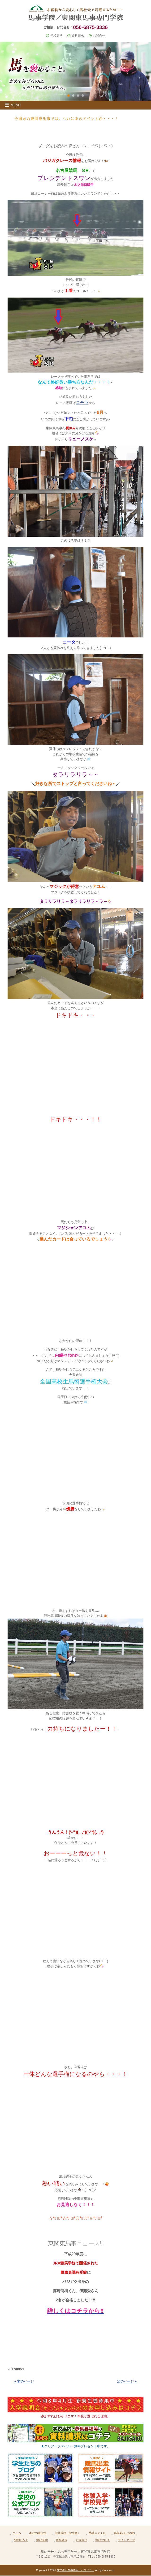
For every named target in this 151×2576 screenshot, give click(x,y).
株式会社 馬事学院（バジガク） (75, 2570)
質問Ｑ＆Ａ (21, 2540)
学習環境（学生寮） (67, 2533)
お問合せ (99, 35)
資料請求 (78, 35)
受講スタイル (97, 2533)
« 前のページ (24, 2381)
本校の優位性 (37, 2533)
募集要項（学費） (125, 2533)
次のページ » (127, 2381)
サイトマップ (126, 2540)
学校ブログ (102, 2540)
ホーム (17, 2533)
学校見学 (56, 35)
